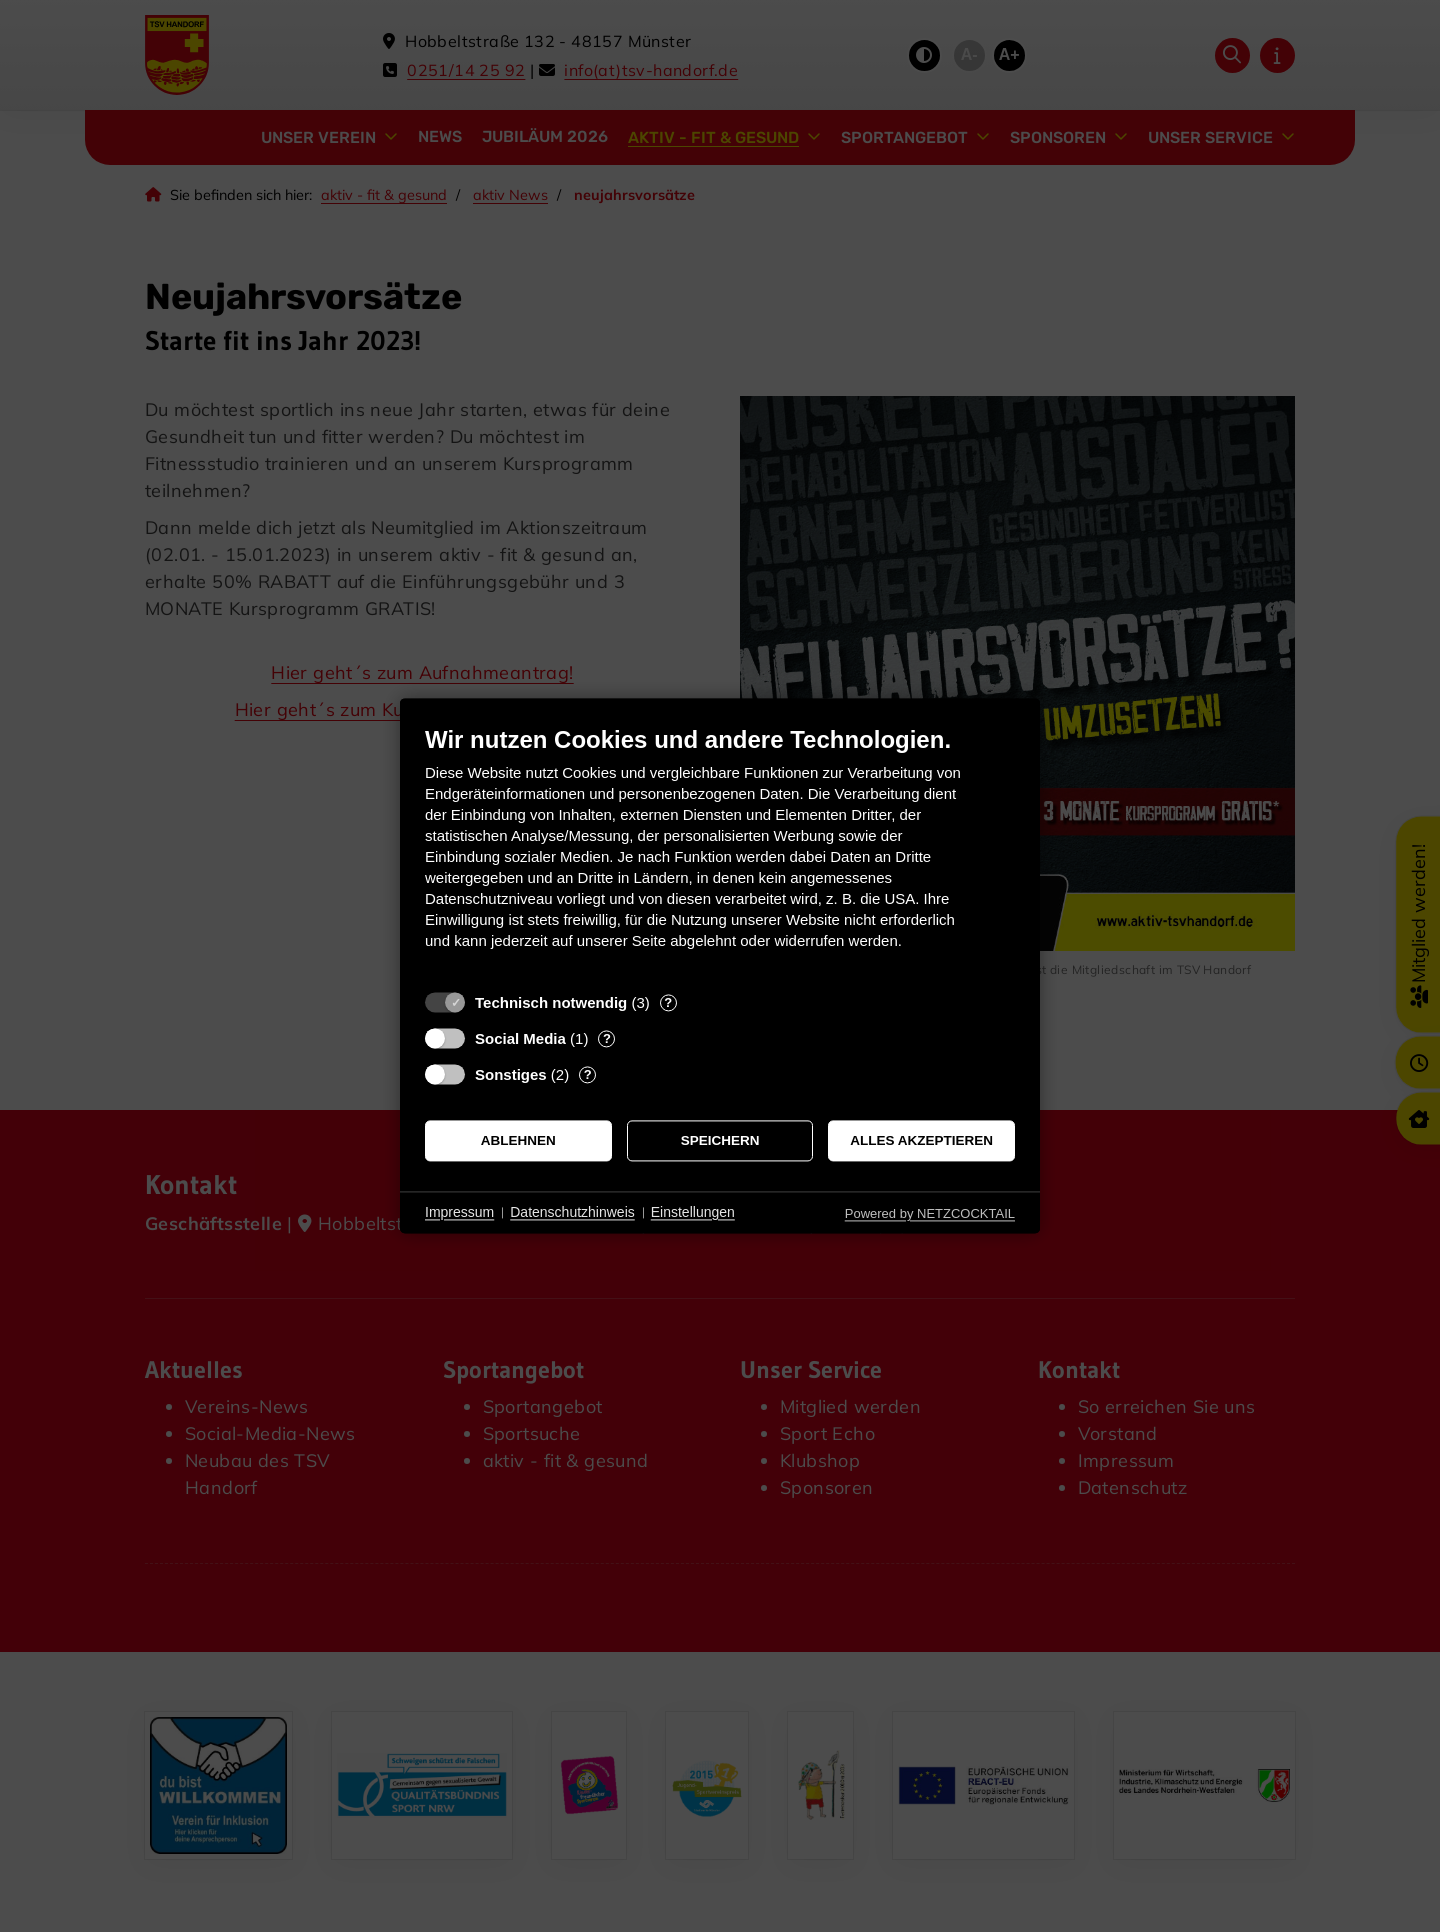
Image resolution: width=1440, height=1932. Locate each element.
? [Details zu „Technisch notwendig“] (668, 1002)
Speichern (720, 1140)
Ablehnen (518, 1140)
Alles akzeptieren (921, 1140)
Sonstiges (511, 1074)
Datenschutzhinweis (572, 1212)
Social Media (520, 1038)
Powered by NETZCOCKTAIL (930, 1213)
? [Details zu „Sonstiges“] (588, 1074)
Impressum (459, 1212)
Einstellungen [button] (693, 1212)
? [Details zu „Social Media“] (607, 1038)
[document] (720, 852)
